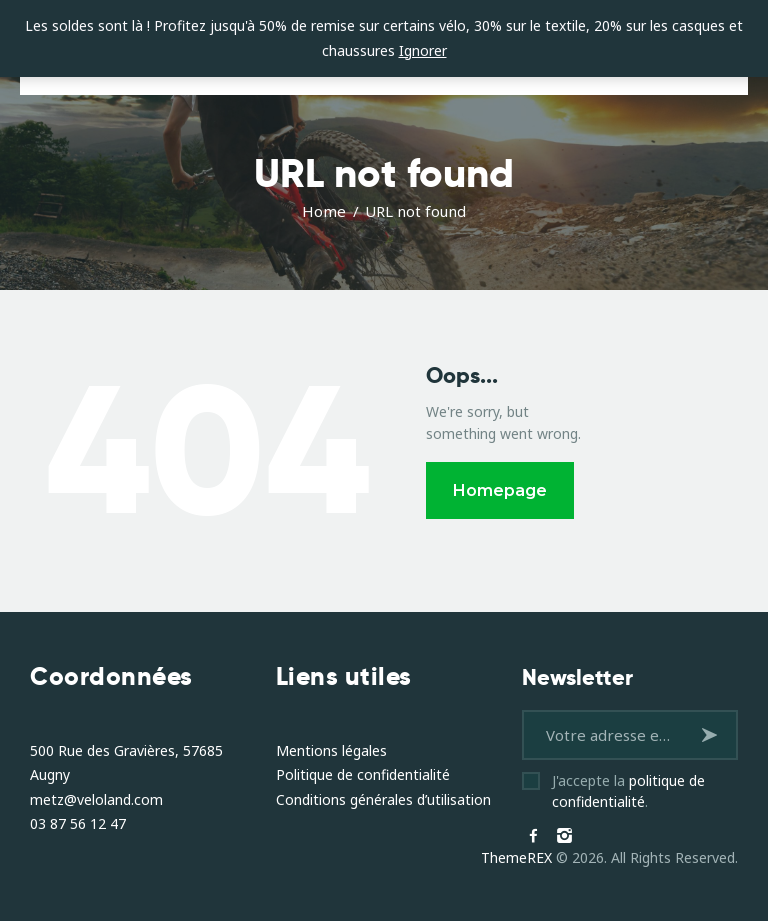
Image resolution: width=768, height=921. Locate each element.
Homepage (500, 490)
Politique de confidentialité (363, 774)
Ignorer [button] (423, 50)
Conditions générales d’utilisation (383, 799)
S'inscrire (713, 734)
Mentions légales (331, 750)
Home (324, 211)
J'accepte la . (628, 791)
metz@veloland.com (96, 799)
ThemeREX (516, 857)
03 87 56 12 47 (78, 823)
